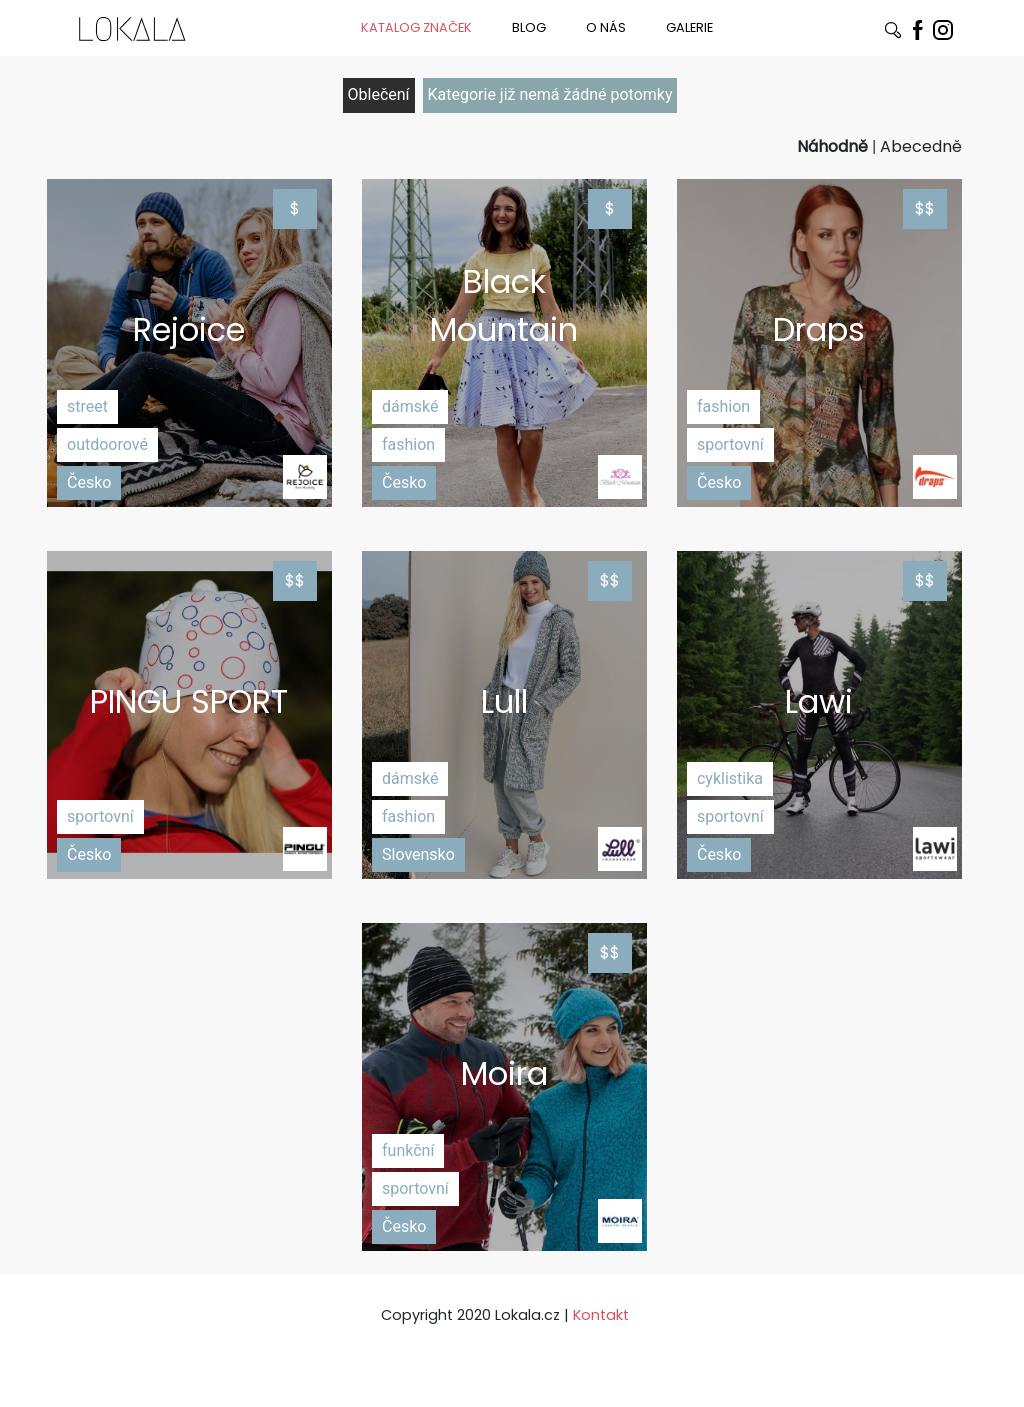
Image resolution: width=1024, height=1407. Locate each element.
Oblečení (379, 94)
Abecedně (921, 146)
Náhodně (832, 146)
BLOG (529, 27)
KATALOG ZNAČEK (416, 27)
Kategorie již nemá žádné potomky (550, 94)
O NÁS (606, 27)
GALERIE (689, 27)
